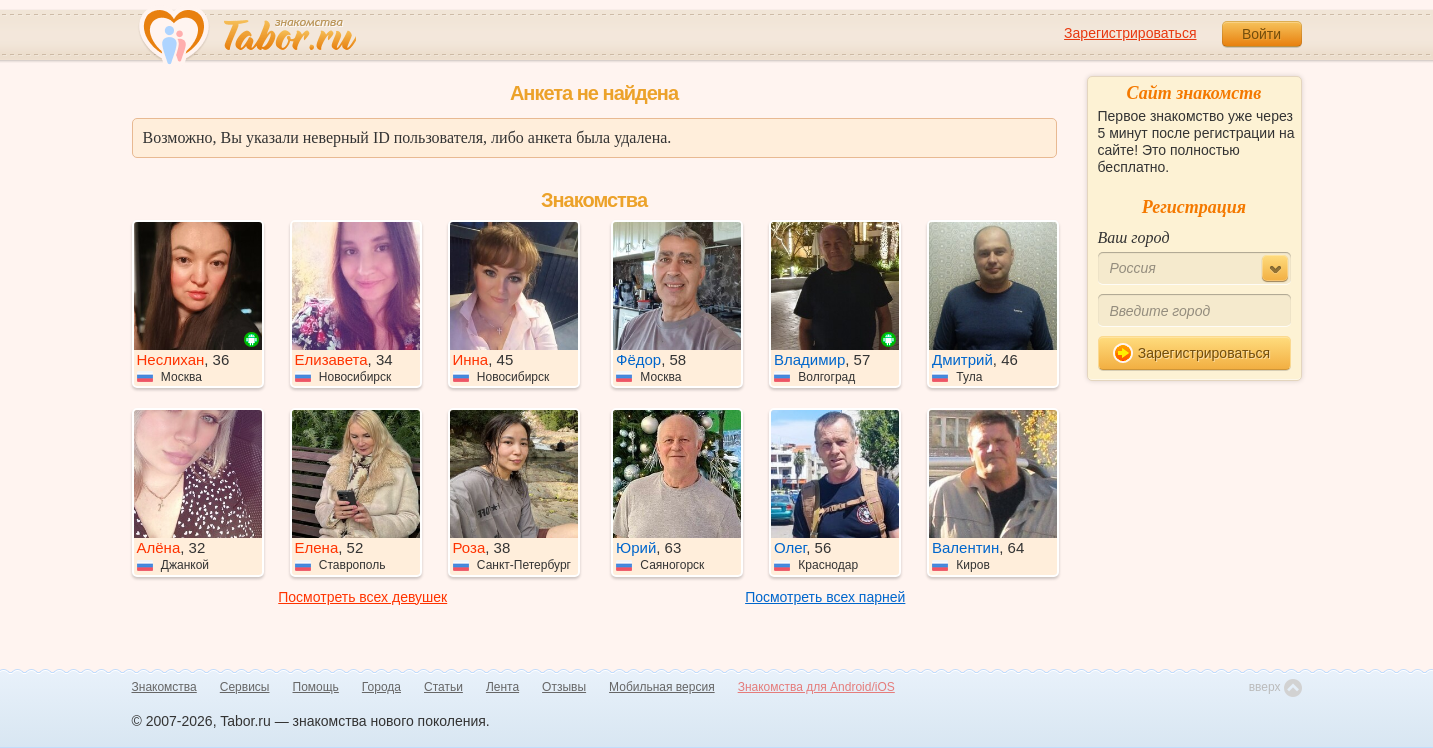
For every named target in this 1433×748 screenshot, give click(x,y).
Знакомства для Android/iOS (816, 687)
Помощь (316, 687)
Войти (1261, 34)
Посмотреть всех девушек (362, 597)
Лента (502, 687)
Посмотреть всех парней (825, 597)
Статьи (443, 687)
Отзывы (564, 687)
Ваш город (1134, 237)
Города (381, 687)
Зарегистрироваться (1130, 33)
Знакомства (164, 687)
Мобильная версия (662, 687)
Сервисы (245, 687)
